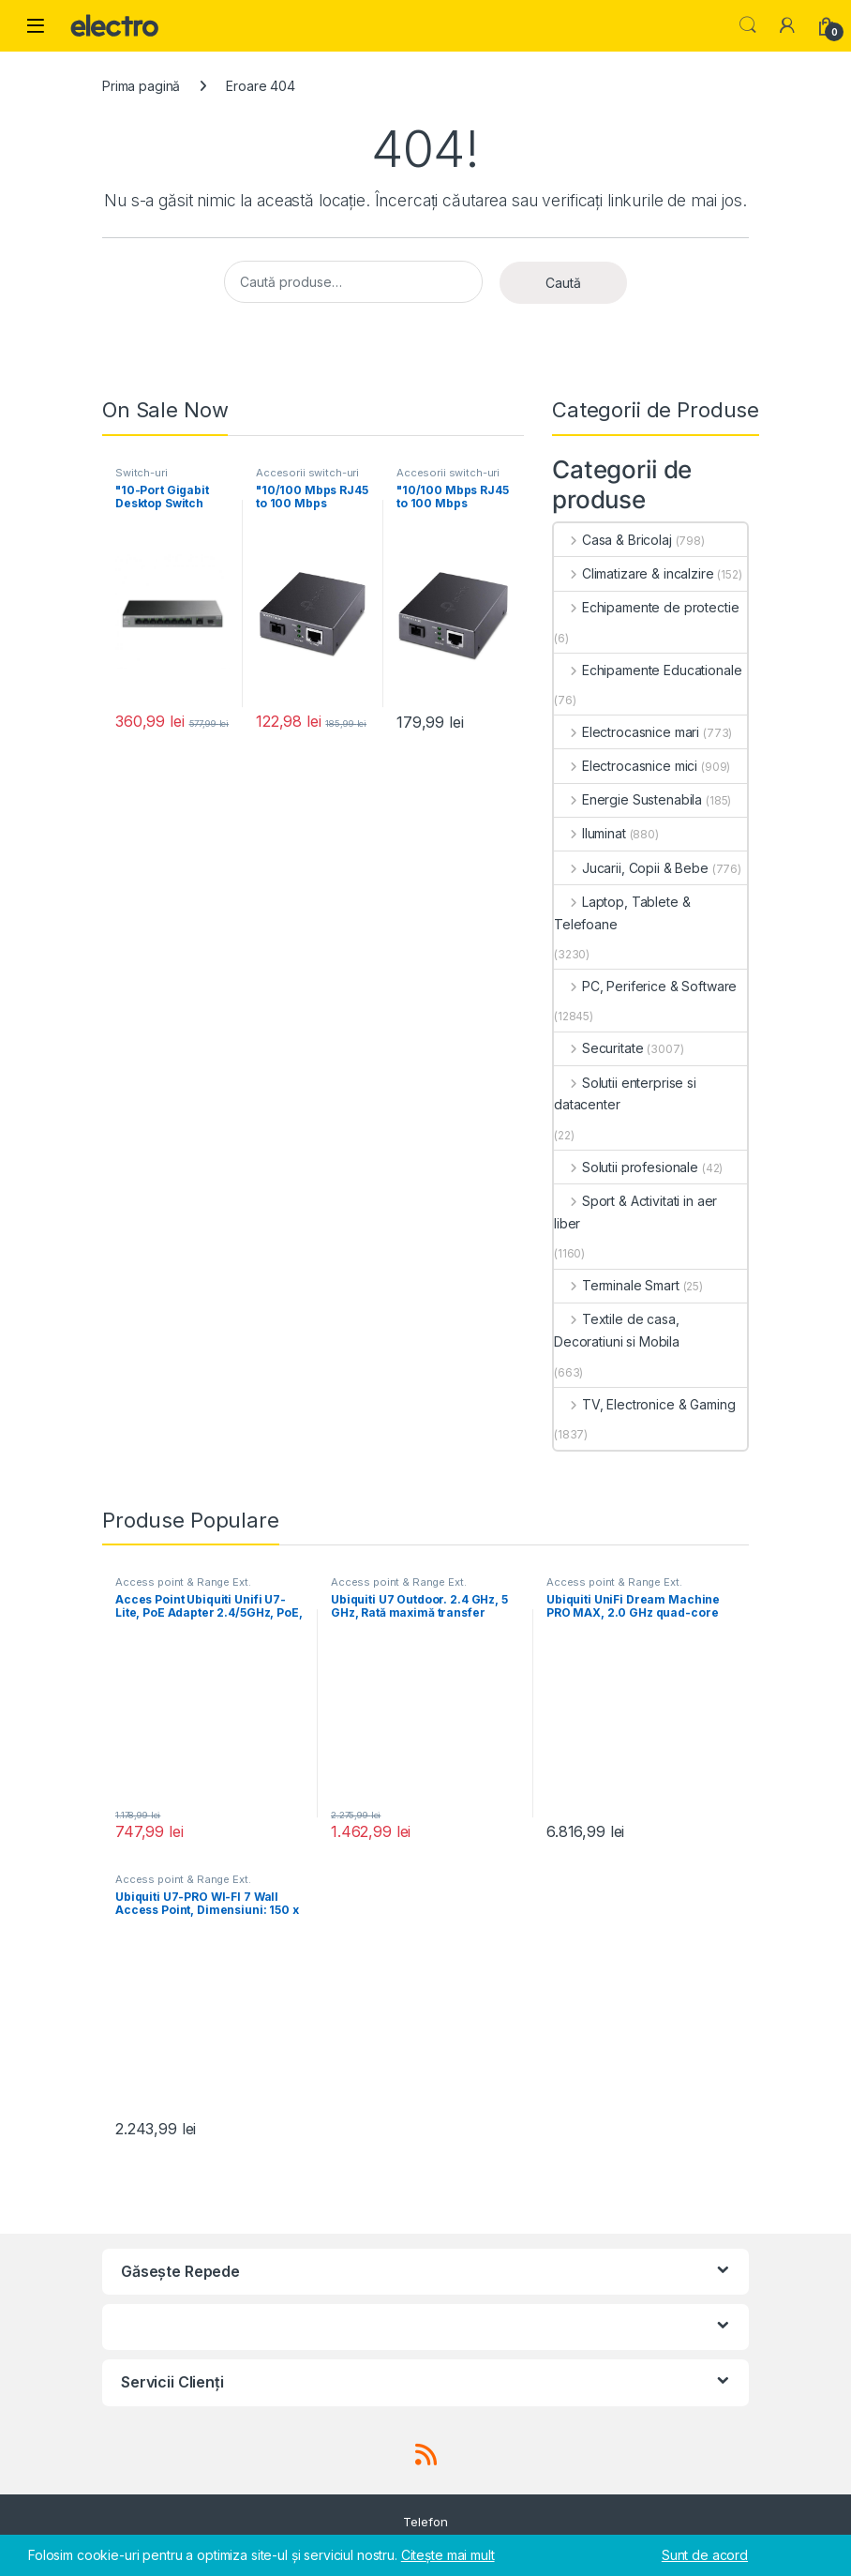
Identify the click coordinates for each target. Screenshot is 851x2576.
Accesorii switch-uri (307, 472)
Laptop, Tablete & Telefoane (622, 913)
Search (748, 25)
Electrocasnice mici (625, 766)
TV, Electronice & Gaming (644, 1404)
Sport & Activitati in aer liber (635, 1212)
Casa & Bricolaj (613, 540)
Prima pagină (141, 86)
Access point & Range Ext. (183, 1582)
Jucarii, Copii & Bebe (631, 868)
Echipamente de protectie (646, 607)
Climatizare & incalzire (634, 573)
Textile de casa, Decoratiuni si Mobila (616, 1330)
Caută (563, 283)
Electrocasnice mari (626, 732)
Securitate (598, 1048)
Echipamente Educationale (647, 670)
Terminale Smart (616, 1285)
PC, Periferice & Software (645, 986)
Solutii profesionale (626, 1167)
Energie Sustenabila (628, 799)
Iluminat (590, 833)
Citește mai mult (448, 2555)
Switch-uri (141, 472)
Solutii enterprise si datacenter (625, 1094)
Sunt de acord (705, 2555)
